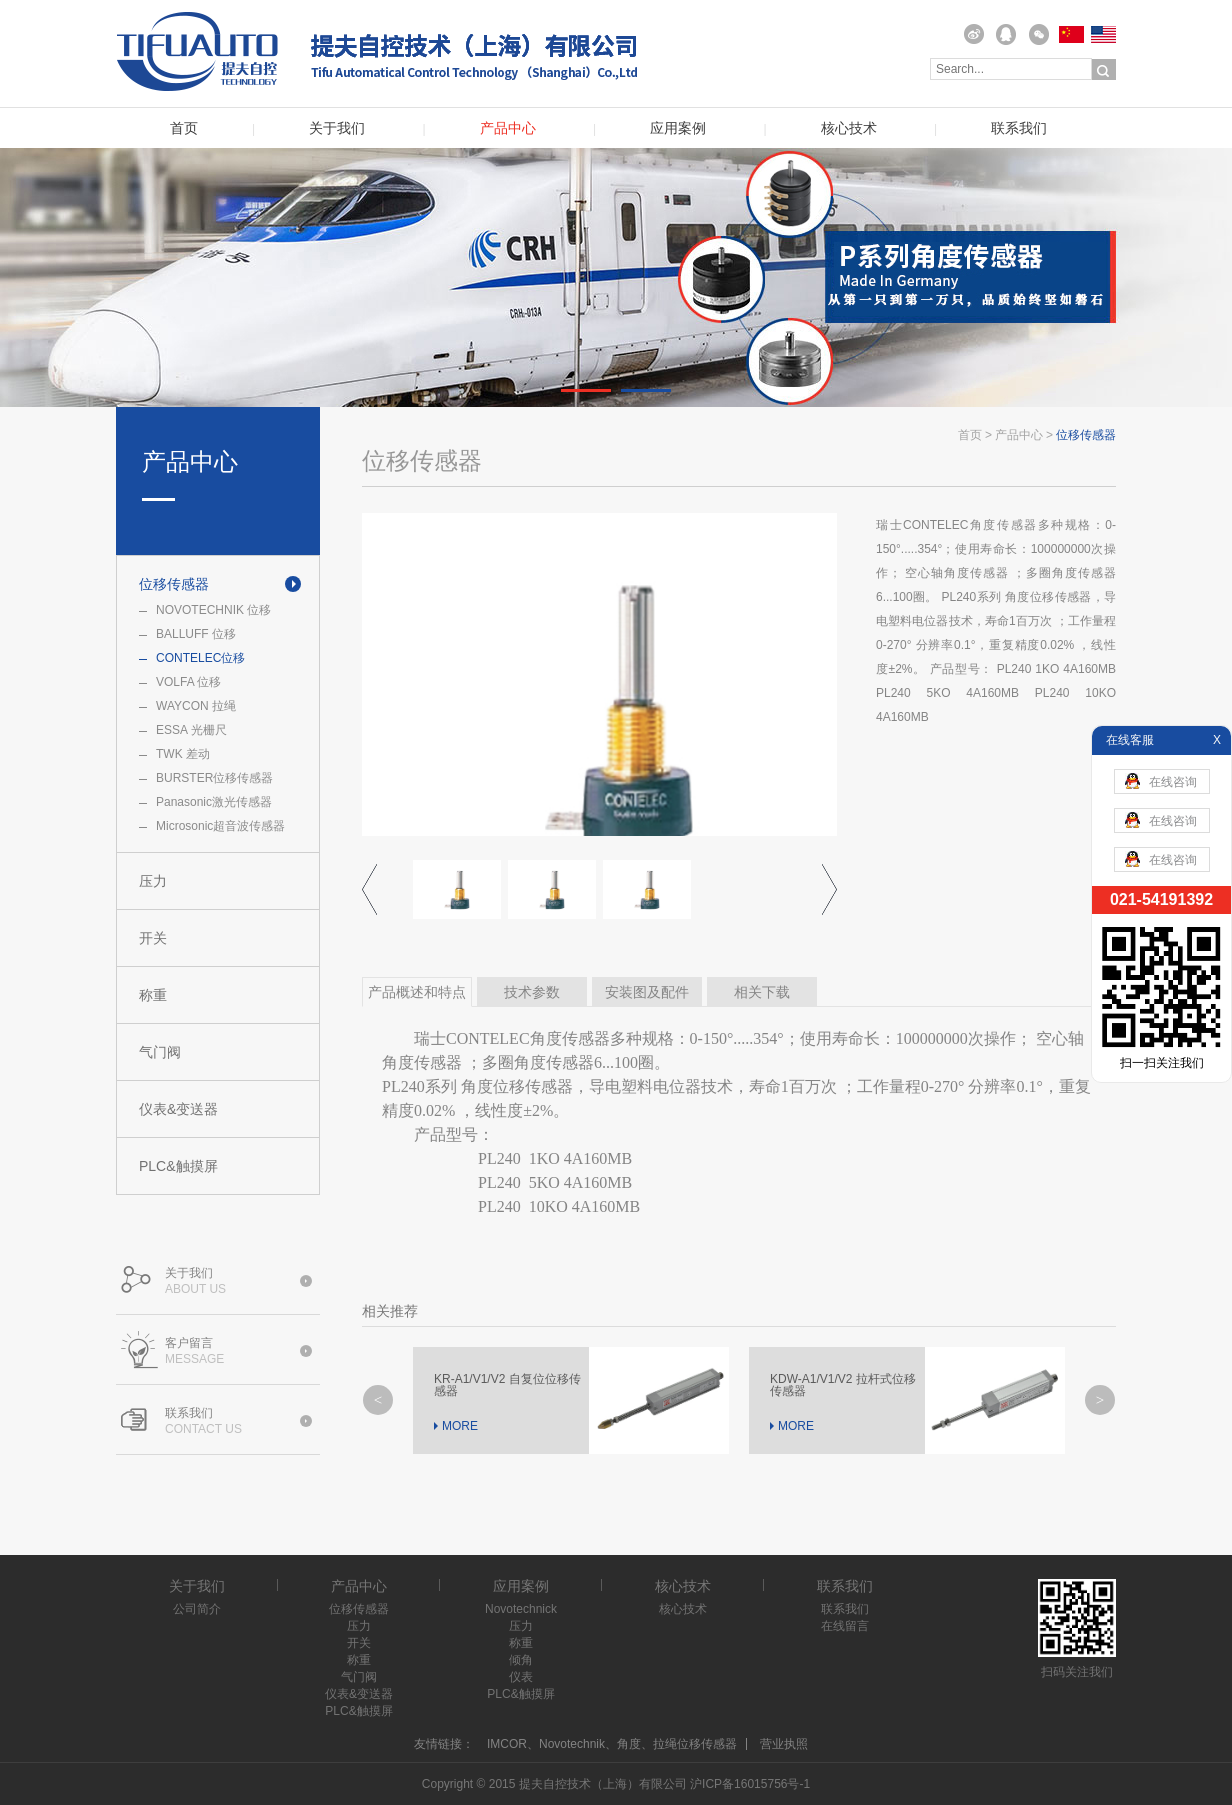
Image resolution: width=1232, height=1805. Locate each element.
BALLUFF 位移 (196, 634)
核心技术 (849, 128)
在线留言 (845, 1626)
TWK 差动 (183, 754)
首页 (184, 128)
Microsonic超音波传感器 (220, 826)
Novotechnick (521, 1609)
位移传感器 (174, 584)
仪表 (521, 1677)
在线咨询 (1161, 781)
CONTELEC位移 (200, 658)
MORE (460, 1426)
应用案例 (678, 128)
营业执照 (784, 1744)
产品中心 (508, 128)
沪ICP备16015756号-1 (750, 1784)
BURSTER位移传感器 (214, 778)
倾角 (521, 1660)
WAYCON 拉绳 (196, 706)
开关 (153, 938)
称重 (153, 995)
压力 (153, 881)
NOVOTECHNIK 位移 (213, 610)
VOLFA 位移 (188, 682)
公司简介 (197, 1609)
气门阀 (160, 1052)
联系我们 (1019, 128)
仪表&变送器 (178, 1109)
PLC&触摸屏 (178, 1166)
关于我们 (337, 128)
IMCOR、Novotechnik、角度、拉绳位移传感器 (612, 1744)
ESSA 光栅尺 (191, 730)
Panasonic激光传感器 (214, 802)
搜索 (1104, 70)
